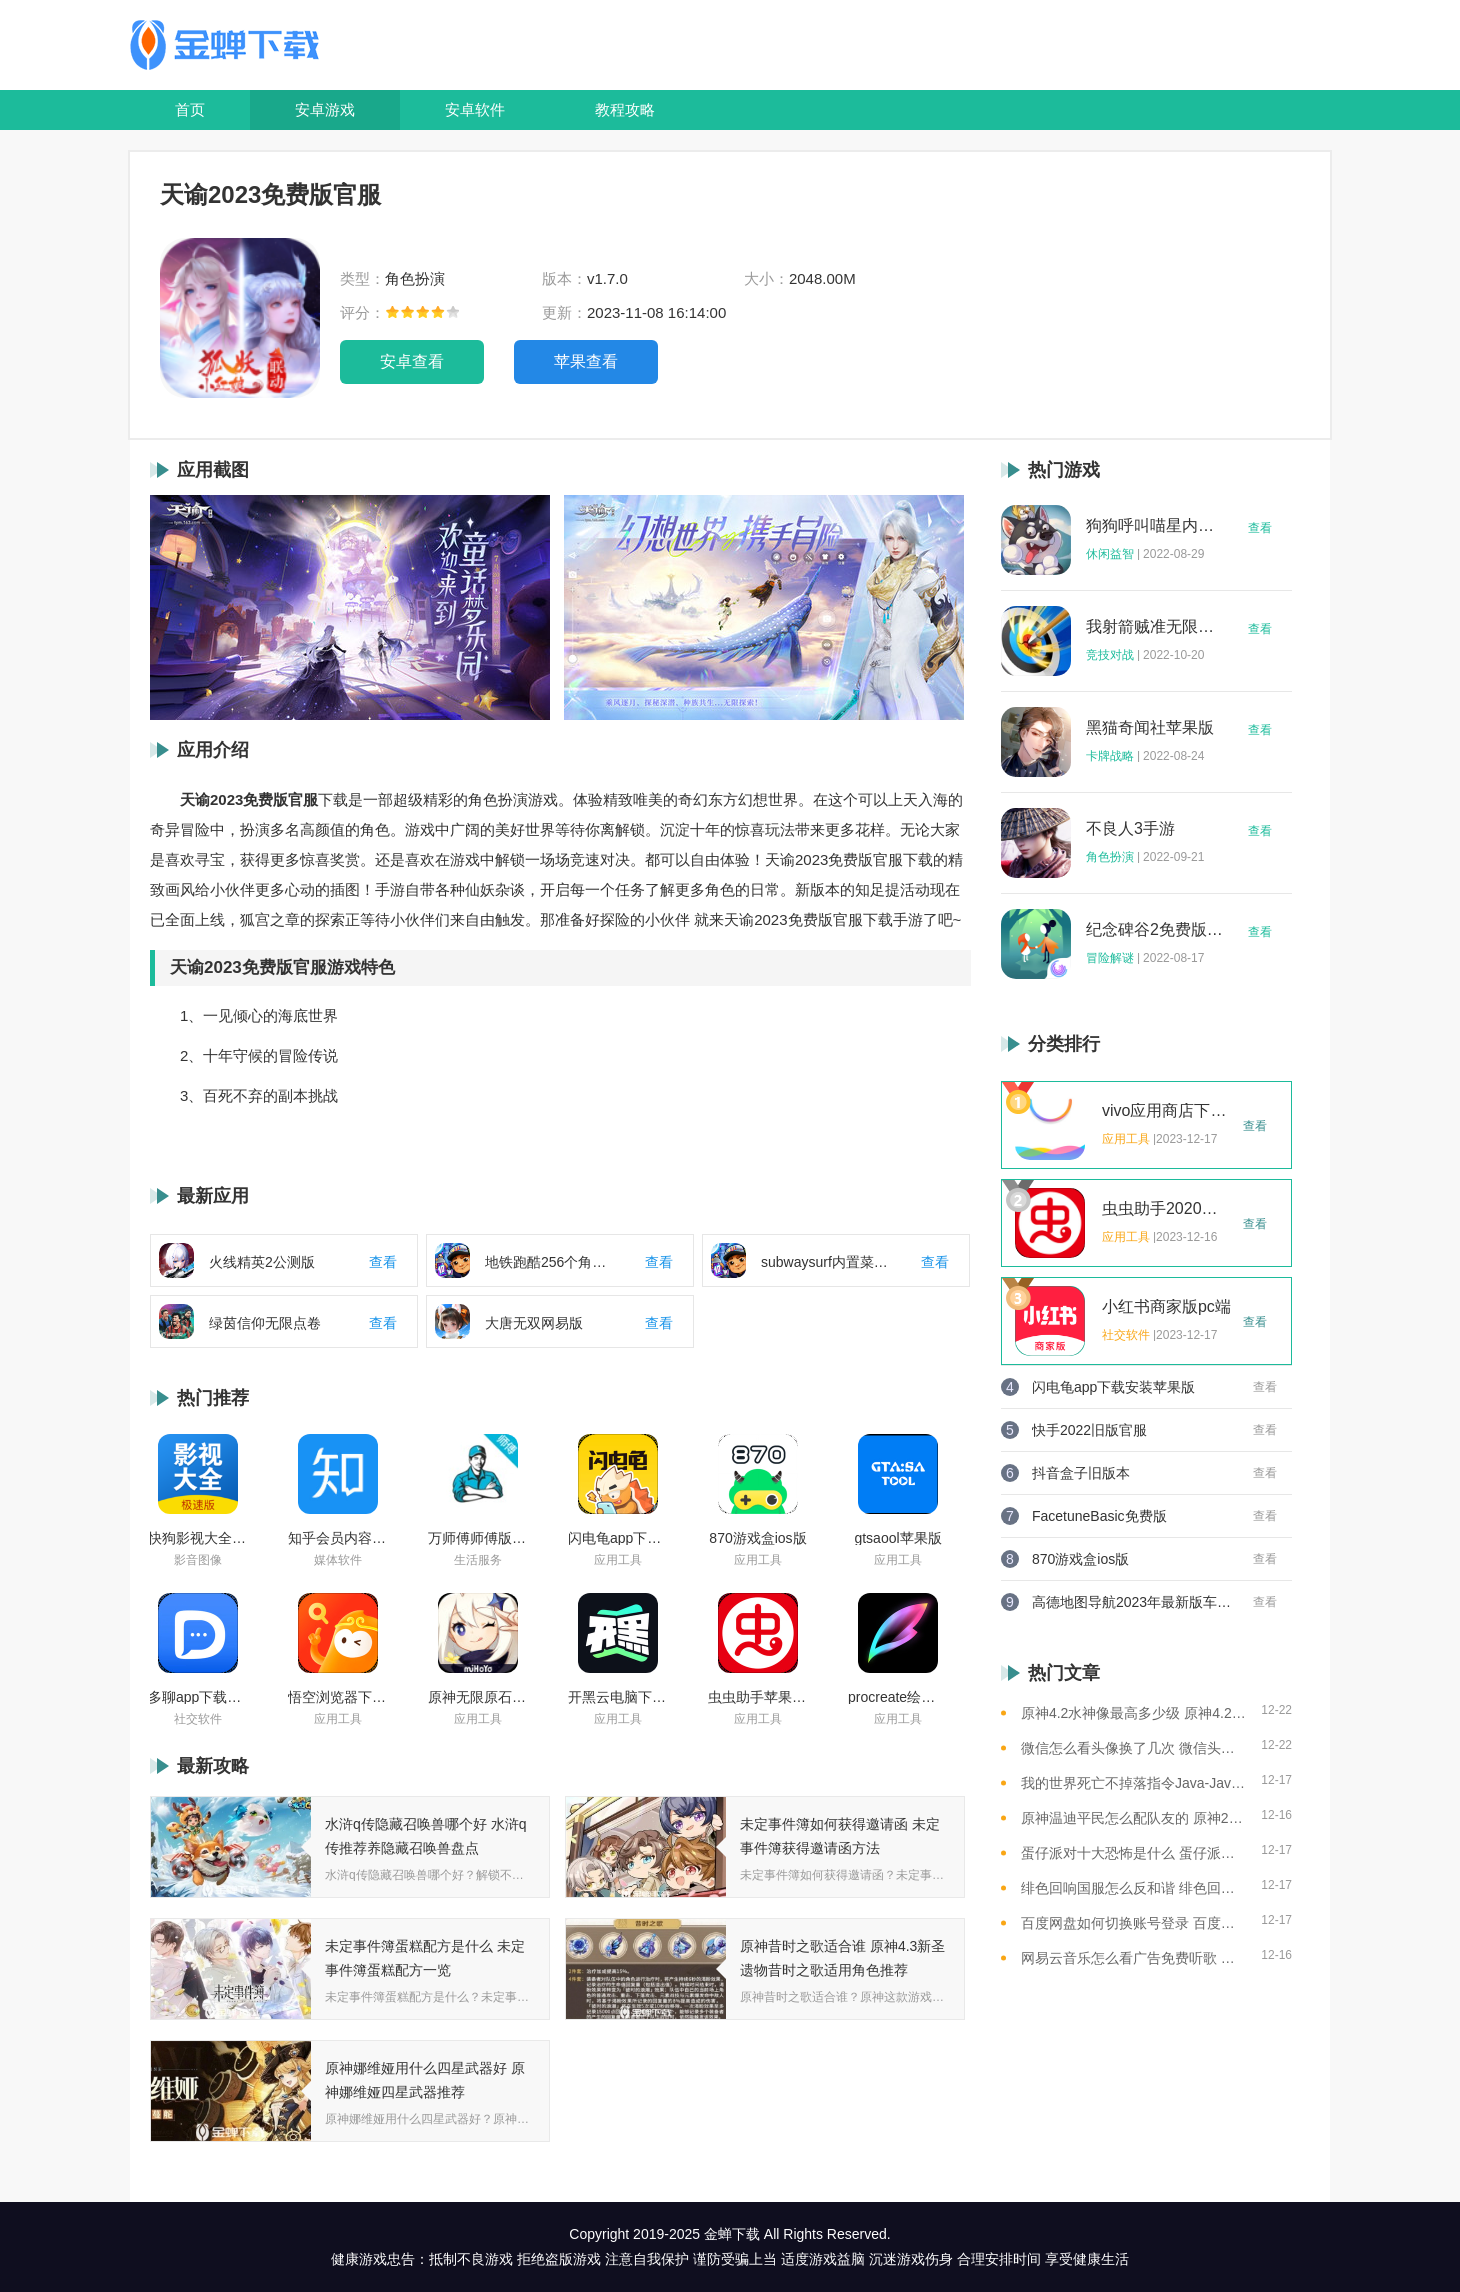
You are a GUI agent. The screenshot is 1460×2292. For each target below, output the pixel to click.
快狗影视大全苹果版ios (198, 1538)
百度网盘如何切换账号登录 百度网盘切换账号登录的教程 (1133, 1923)
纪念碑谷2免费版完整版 (1155, 930)
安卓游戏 (325, 109)
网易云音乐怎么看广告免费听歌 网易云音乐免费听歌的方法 (1133, 1958)
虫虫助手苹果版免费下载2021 (758, 1697)
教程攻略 (625, 109)
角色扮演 (1110, 857)
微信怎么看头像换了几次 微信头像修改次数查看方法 (1133, 1748)
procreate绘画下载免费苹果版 (898, 1697)
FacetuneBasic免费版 (1099, 1516)
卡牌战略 (1110, 756)
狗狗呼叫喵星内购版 (1155, 526)
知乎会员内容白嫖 (338, 1538)
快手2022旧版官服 (1089, 1430)
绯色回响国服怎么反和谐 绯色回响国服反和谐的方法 (1133, 1888)
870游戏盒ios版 (757, 1538)
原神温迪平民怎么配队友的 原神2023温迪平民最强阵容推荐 (1133, 1818)
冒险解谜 (1110, 958)
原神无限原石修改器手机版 (478, 1697)
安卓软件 (475, 109)
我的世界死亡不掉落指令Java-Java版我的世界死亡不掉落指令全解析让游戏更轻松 (1133, 1783)
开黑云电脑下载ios (618, 1697)
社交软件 (198, 1719)
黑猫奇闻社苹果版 (1150, 728)
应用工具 (618, 1560)
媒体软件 (338, 1560)
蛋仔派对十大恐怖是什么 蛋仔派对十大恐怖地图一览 (1133, 1853)
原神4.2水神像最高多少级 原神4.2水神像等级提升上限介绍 (1133, 1713)
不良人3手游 (1130, 829)
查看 (1260, 528)
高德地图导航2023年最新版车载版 (1132, 1602)
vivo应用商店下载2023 (1167, 1111)
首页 (190, 109)
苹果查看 (586, 361)
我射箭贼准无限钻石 (1155, 627)
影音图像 (198, 1560)
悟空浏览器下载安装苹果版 (338, 1697)
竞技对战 (1110, 655)
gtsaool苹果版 (897, 1538)
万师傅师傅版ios (478, 1538)
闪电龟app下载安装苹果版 (618, 1538)
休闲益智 (1110, 554)
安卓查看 (412, 361)
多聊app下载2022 (198, 1697)
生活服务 (478, 1560)
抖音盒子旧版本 (1081, 1473)
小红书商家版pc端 (1166, 1307)
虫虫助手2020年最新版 (1167, 1209)
